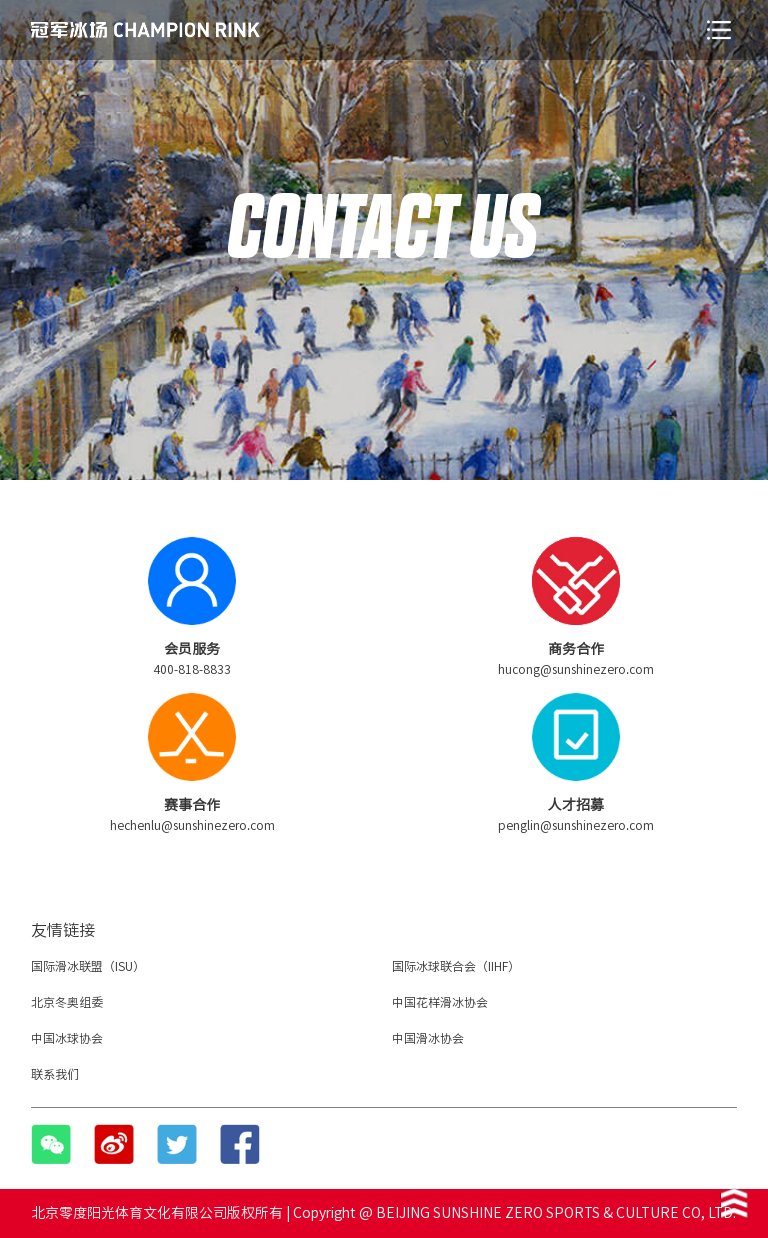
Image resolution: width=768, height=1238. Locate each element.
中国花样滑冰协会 (440, 1002)
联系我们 (55, 1074)
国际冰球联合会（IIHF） (456, 966)
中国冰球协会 (67, 1038)
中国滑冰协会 (428, 1038)
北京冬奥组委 (67, 1002)
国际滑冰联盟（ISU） (88, 966)
